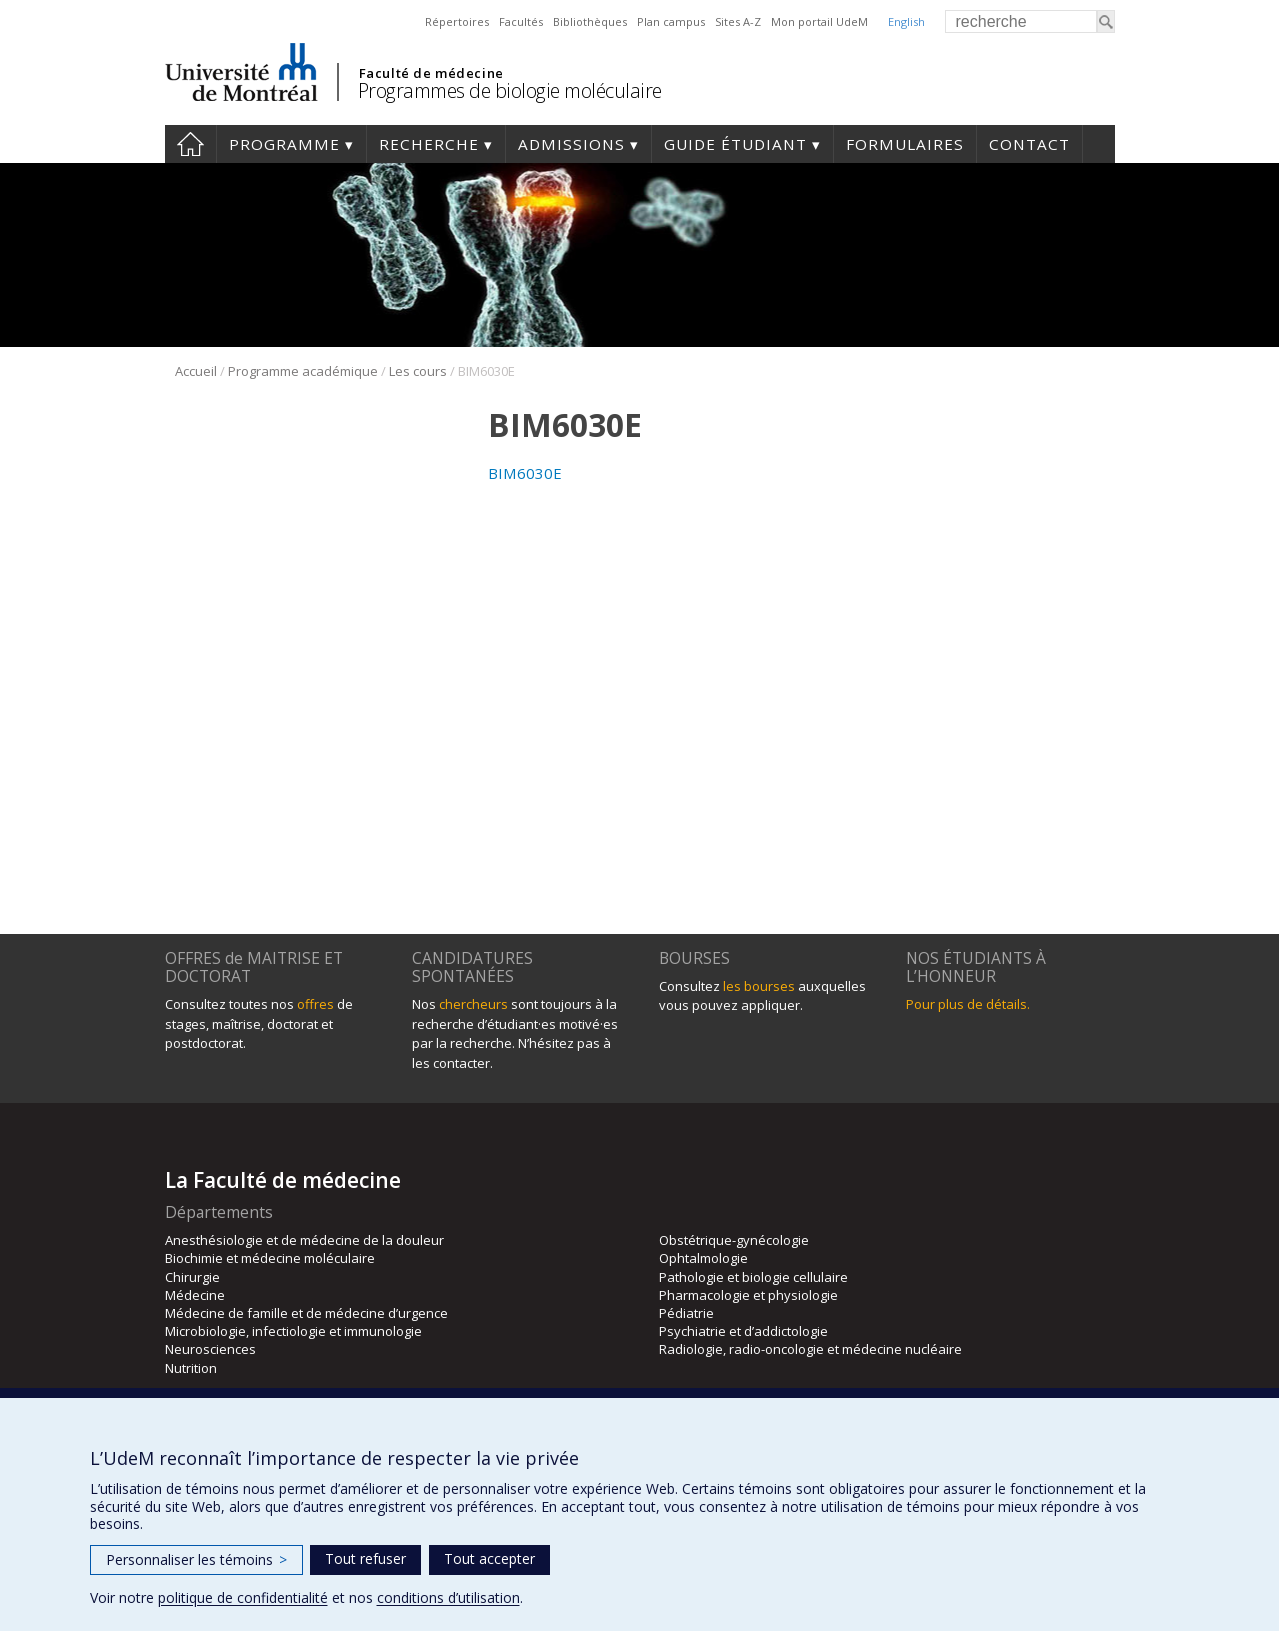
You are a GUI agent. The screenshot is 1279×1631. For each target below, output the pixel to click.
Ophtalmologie (703, 1258)
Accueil (190, 144)
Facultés (521, 21)
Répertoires (457, 21)
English (906, 21)
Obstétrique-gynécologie (734, 1240)
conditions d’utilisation (448, 1597)
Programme (284, 144)
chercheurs (473, 1004)
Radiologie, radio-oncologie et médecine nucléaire (810, 1349)
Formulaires (905, 144)
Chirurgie (192, 1277)
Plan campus (671, 21)
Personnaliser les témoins (196, 1559)
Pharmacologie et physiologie (748, 1295)
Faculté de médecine (431, 73)
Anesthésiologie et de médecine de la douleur (304, 1240)
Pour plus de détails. (968, 1004)
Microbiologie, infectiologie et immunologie (293, 1331)
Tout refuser (365, 1558)
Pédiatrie (686, 1313)
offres (315, 1004)
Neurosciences (210, 1349)
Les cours (418, 371)
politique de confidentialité (243, 1597)
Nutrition (191, 1368)
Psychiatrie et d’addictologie (743, 1331)
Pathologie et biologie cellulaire (753, 1277)
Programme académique (303, 371)
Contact (1029, 144)
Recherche (429, 144)
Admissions (571, 144)
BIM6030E (525, 473)
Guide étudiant (735, 144)
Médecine (195, 1295)
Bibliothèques (590, 21)
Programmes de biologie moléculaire (510, 90)
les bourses (759, 986)
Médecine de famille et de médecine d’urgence (306, 1313)
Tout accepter (489, 1558)
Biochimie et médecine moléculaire (270, 1258)
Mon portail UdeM (819, 21)
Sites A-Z (738, 21)
